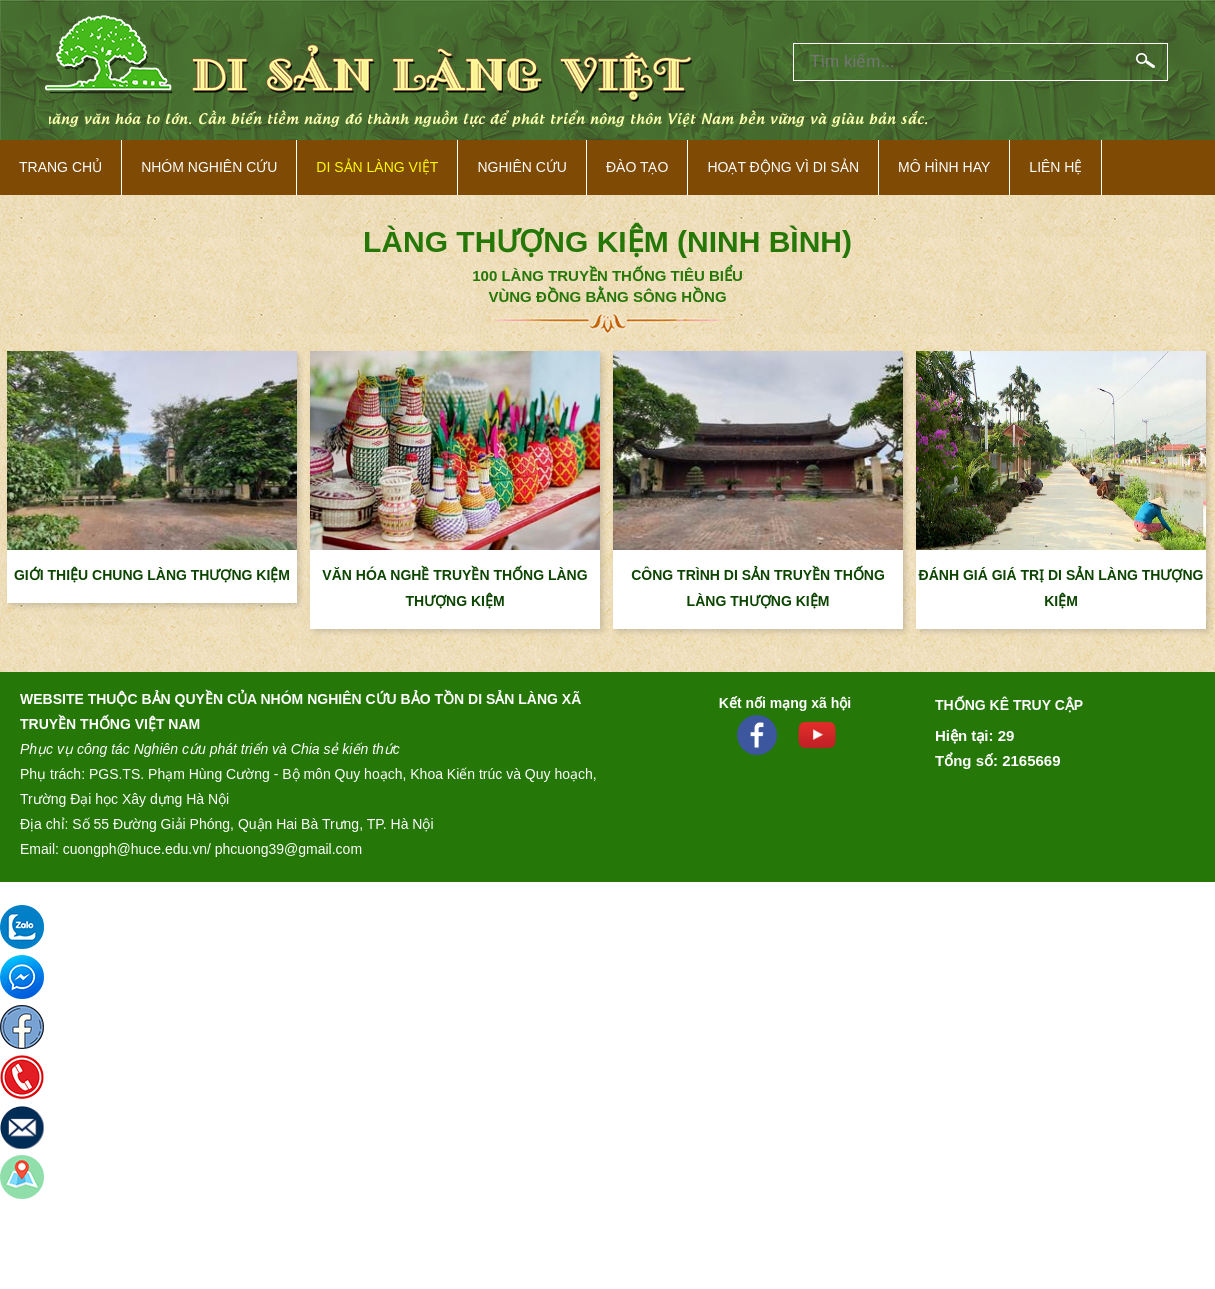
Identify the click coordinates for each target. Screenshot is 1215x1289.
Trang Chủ (60, 167)
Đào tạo (637, 167)
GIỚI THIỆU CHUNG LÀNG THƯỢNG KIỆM (152, 575)
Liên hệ (1055, 167)
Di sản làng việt (377, 167)
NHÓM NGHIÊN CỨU (209, 167)
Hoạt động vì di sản (783, 167)
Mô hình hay (944, 167)
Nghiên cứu (522, 167)
